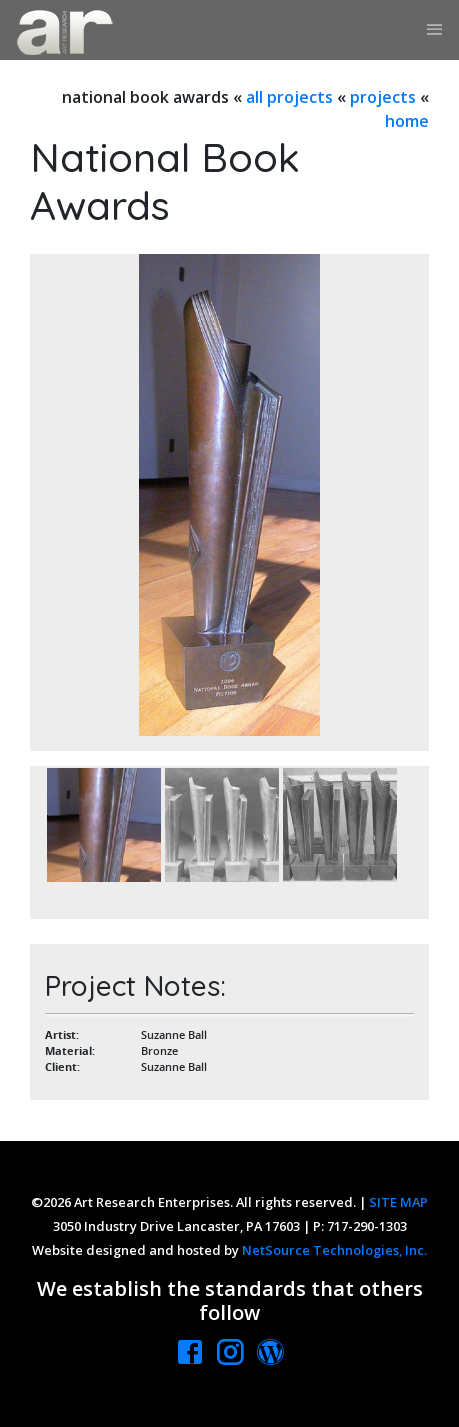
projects (383, 97)
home (407, 121)
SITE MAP (398, 1202)
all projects (289, 97)
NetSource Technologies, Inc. (334, 1250)
